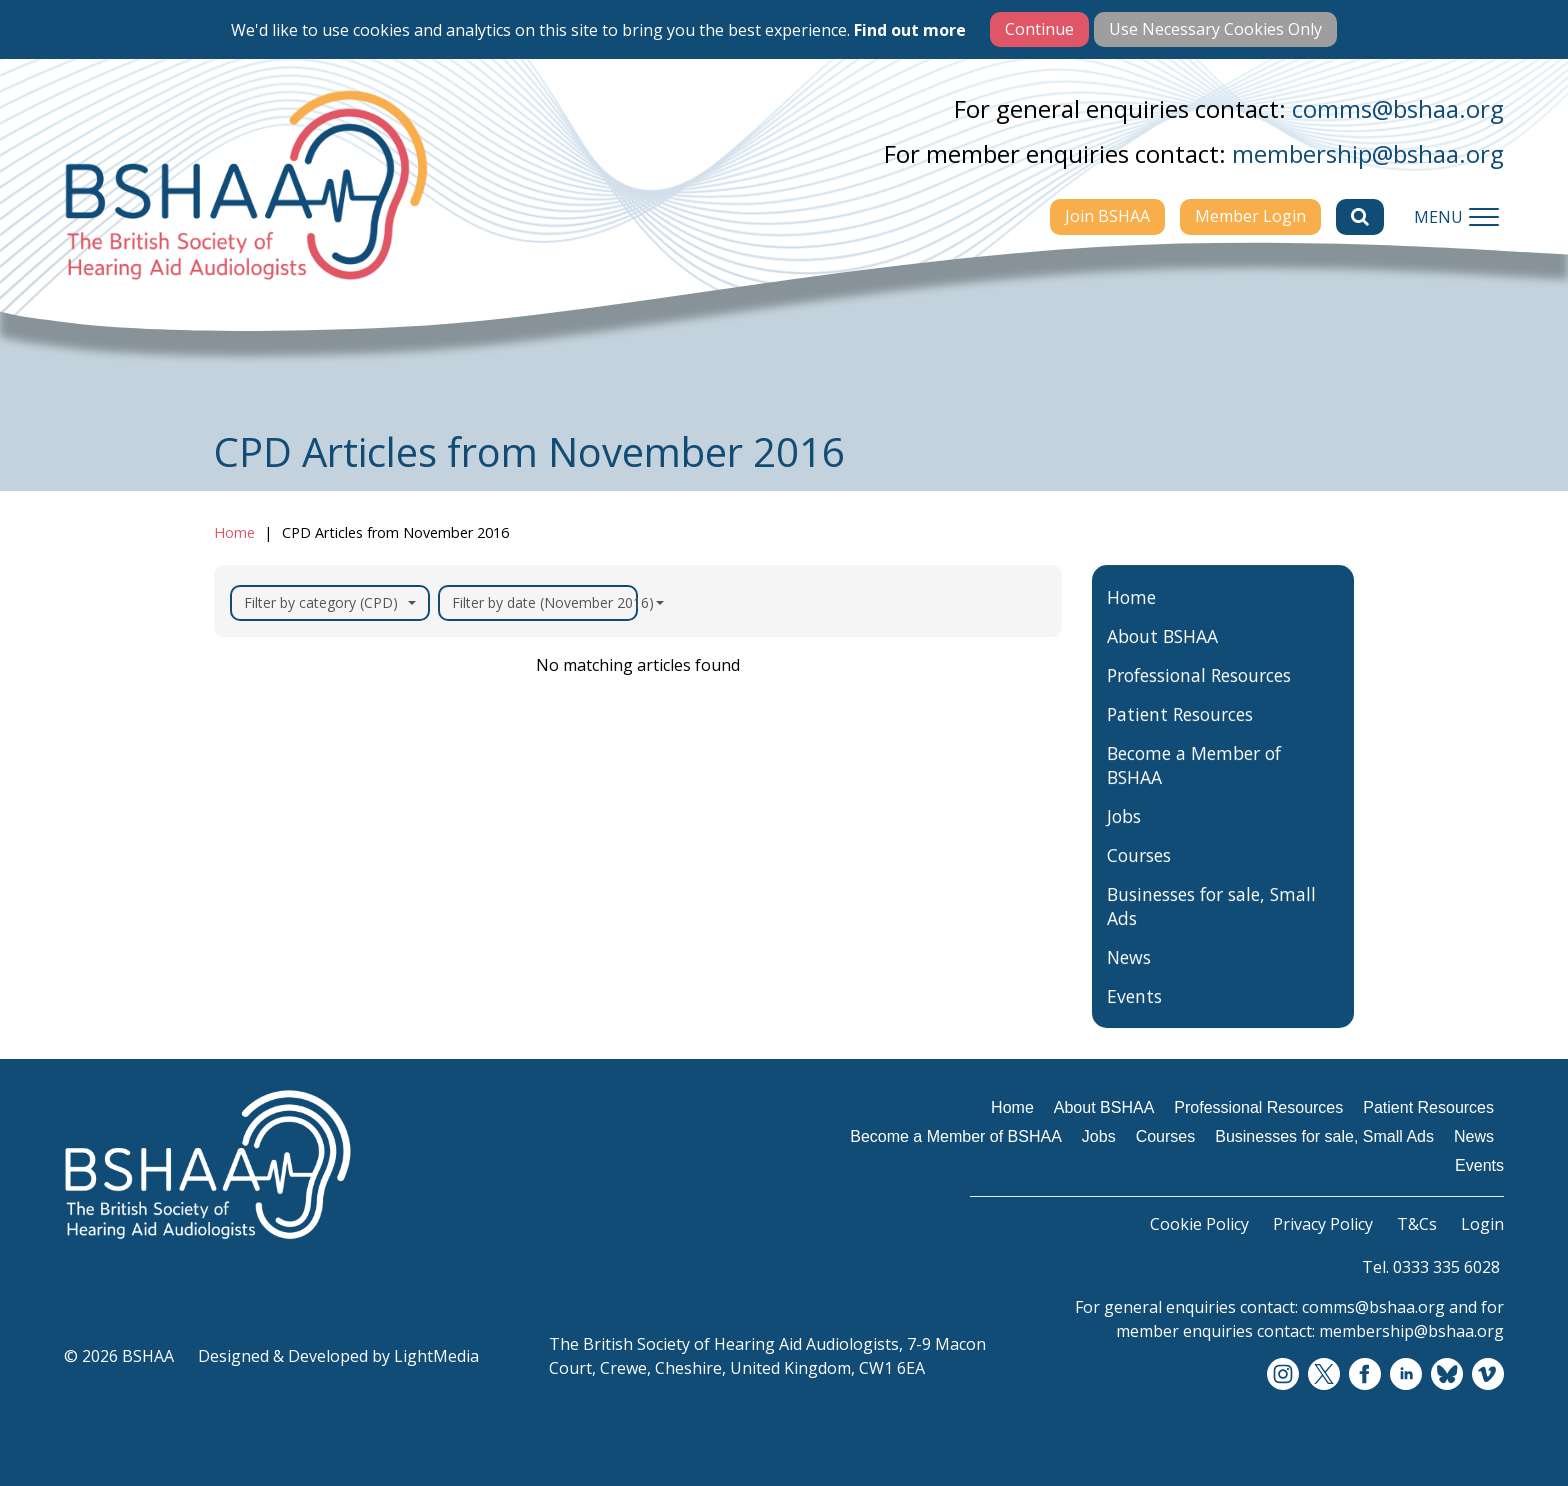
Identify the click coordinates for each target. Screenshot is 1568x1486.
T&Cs (1417, 1224)
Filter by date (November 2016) (545, 602)
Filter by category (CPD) (330, 602)
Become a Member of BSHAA (1194, 788)
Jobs (1124, 839)
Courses (1139, 878)
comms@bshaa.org (1398, 108)
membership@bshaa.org (1368, 153)
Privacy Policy (1323, 1224)
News (1129, 980)
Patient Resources (1180, 737)
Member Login (1250, 216)
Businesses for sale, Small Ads (1211, 929)
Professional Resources (1199, 698)
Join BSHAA (1107, 216)
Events (1134, 1019)
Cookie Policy (1199, 1224)
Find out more (910, 30)
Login (1482, 1224)
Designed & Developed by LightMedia (338, 1356)
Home (234, 532)
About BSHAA (1162, 659)
